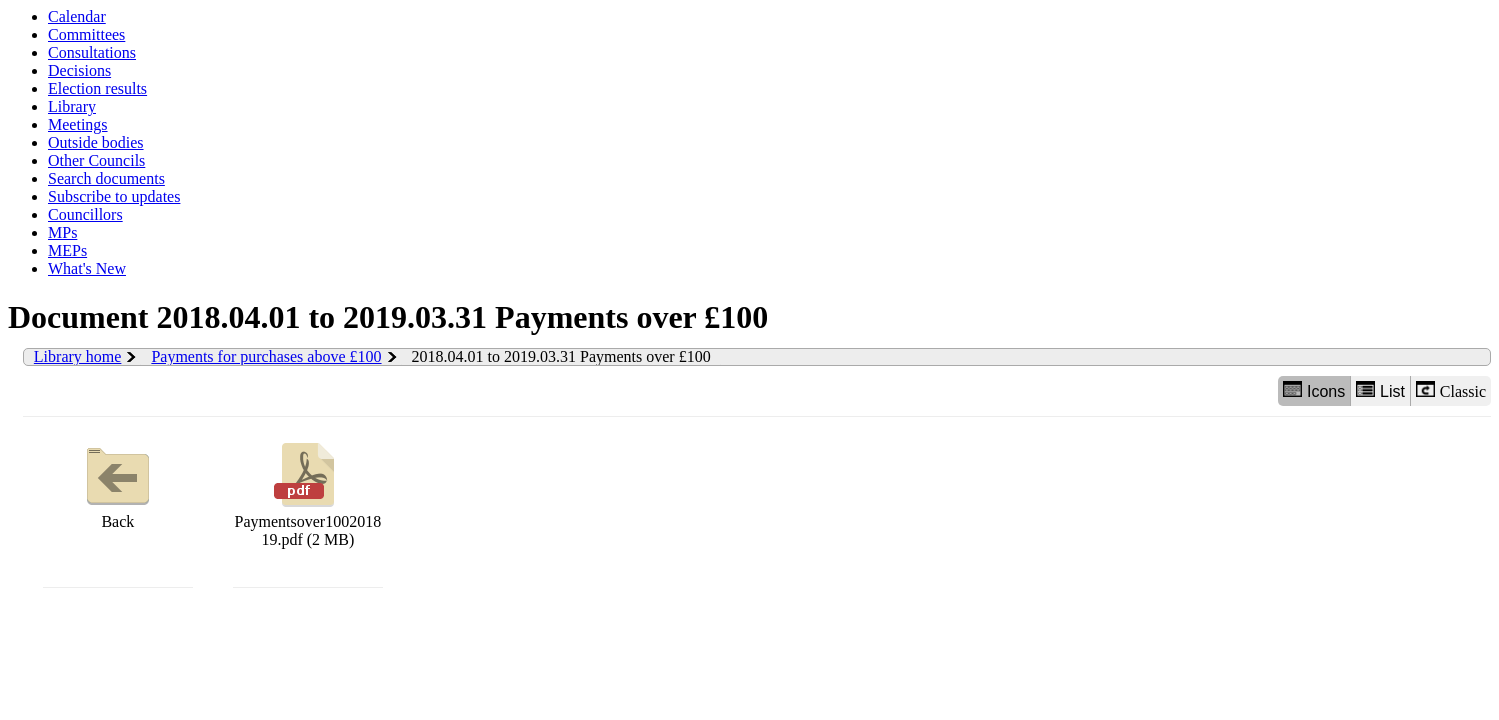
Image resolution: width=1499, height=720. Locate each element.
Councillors (85, 214)
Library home (78, 356)
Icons (1314, 390)
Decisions (79, 70)
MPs (62, 232)
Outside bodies (96, 142)
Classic (1451, 390)
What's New (87, 268)
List (1380, 390)
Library (72, 106)
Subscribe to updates (114, 196)
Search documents (106, 178)
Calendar (77, 16)
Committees (86, 34)
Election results (97, 88)
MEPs (67, 250)
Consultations (92, 52)
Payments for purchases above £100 (266, 356)
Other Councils (96, 160)
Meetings (78, 124)
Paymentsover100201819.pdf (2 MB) (308, 492)
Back (118, 483)
